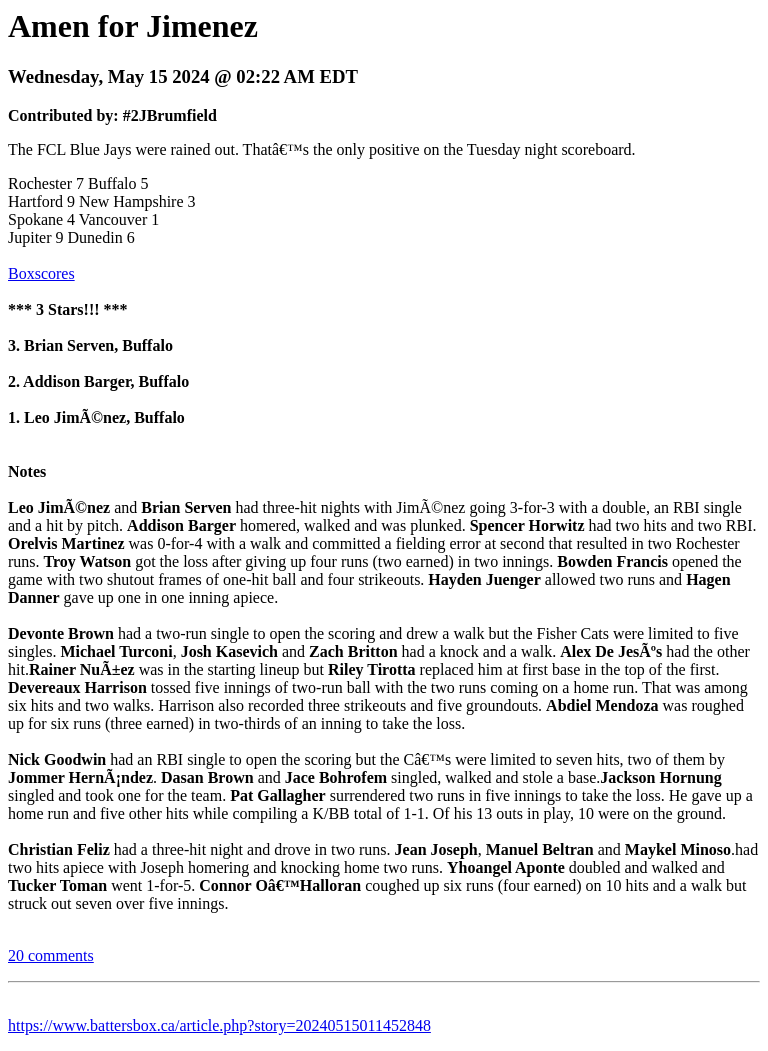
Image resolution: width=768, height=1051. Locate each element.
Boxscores (41, 273)
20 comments (51, 955)
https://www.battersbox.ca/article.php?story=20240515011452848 (219, 1025)
